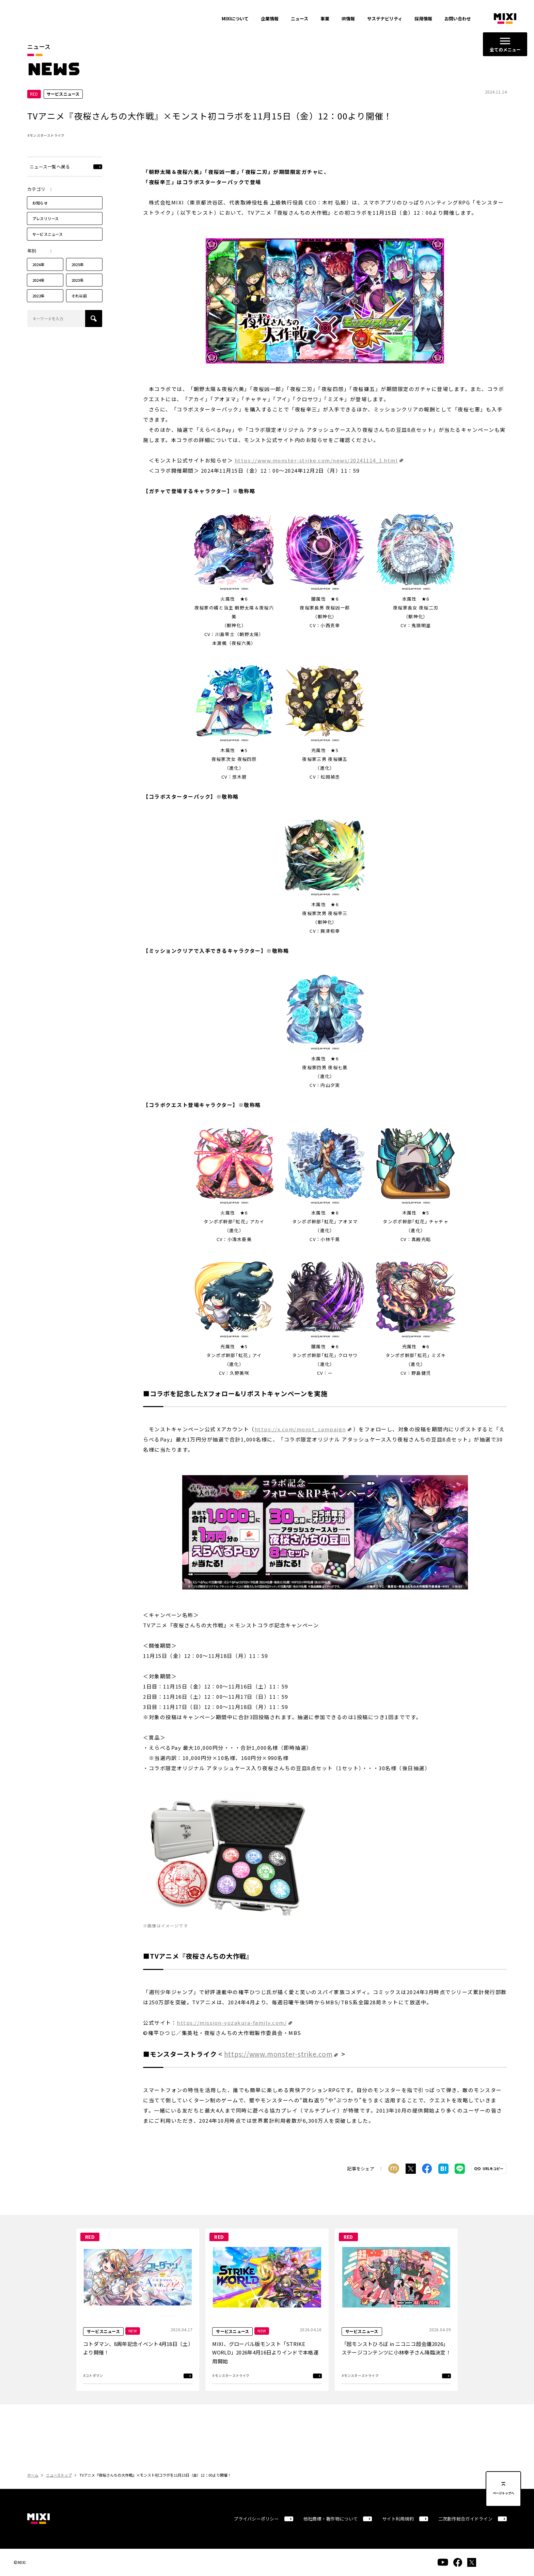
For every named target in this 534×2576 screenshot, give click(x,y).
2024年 (38, 280)
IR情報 (348, 18)
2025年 (78, 264)
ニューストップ (59, 2475)
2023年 (78, 280)
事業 (324, 18)
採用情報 (423, 18)
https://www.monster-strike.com (278, 2054)
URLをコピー (493, 2169)
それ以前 (79, 296)
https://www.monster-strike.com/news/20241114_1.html (316, 460)
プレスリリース (45, 219)
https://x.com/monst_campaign (300, 1429)
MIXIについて (235, 18)
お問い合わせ (457, 18)
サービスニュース (47, 234)
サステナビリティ (384, 18)
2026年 (38, 264)
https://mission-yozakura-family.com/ (232, 2022)
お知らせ (40, 203)
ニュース (299, 18)
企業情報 (270, 18)
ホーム (32, 2475)
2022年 (38, 296)
